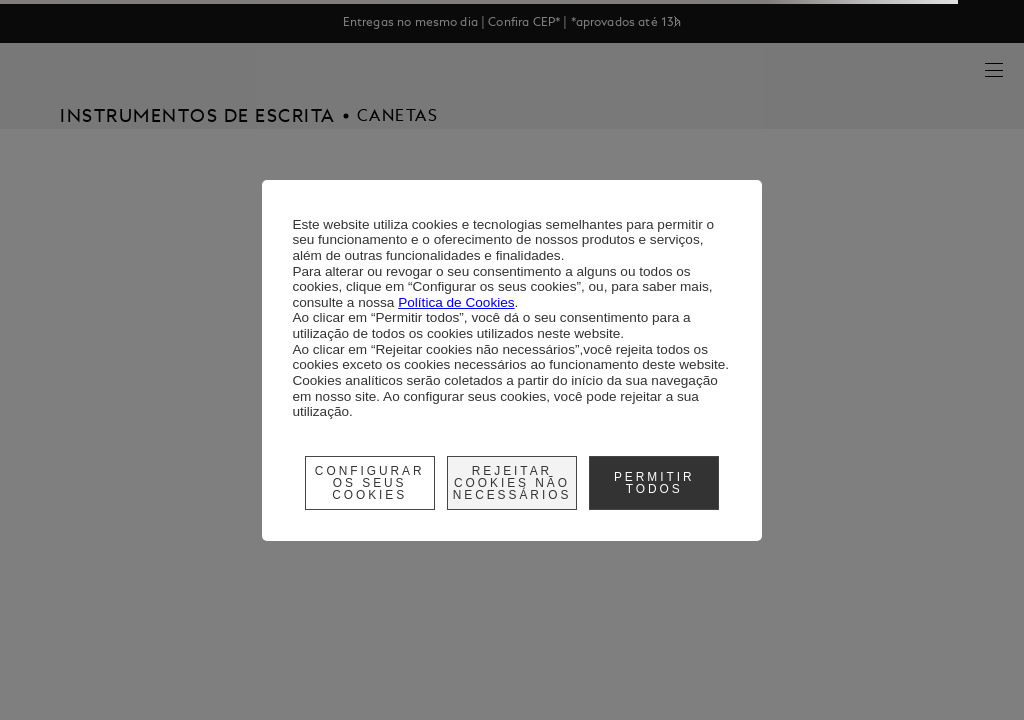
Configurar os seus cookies (370, 483)
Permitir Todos (654, 483)
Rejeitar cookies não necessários (512, 483)
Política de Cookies (456, 302)
